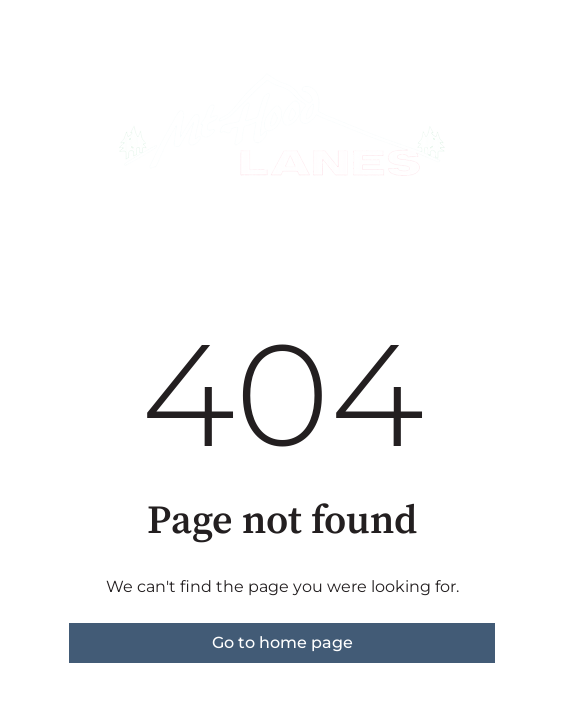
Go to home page (282, 642)
